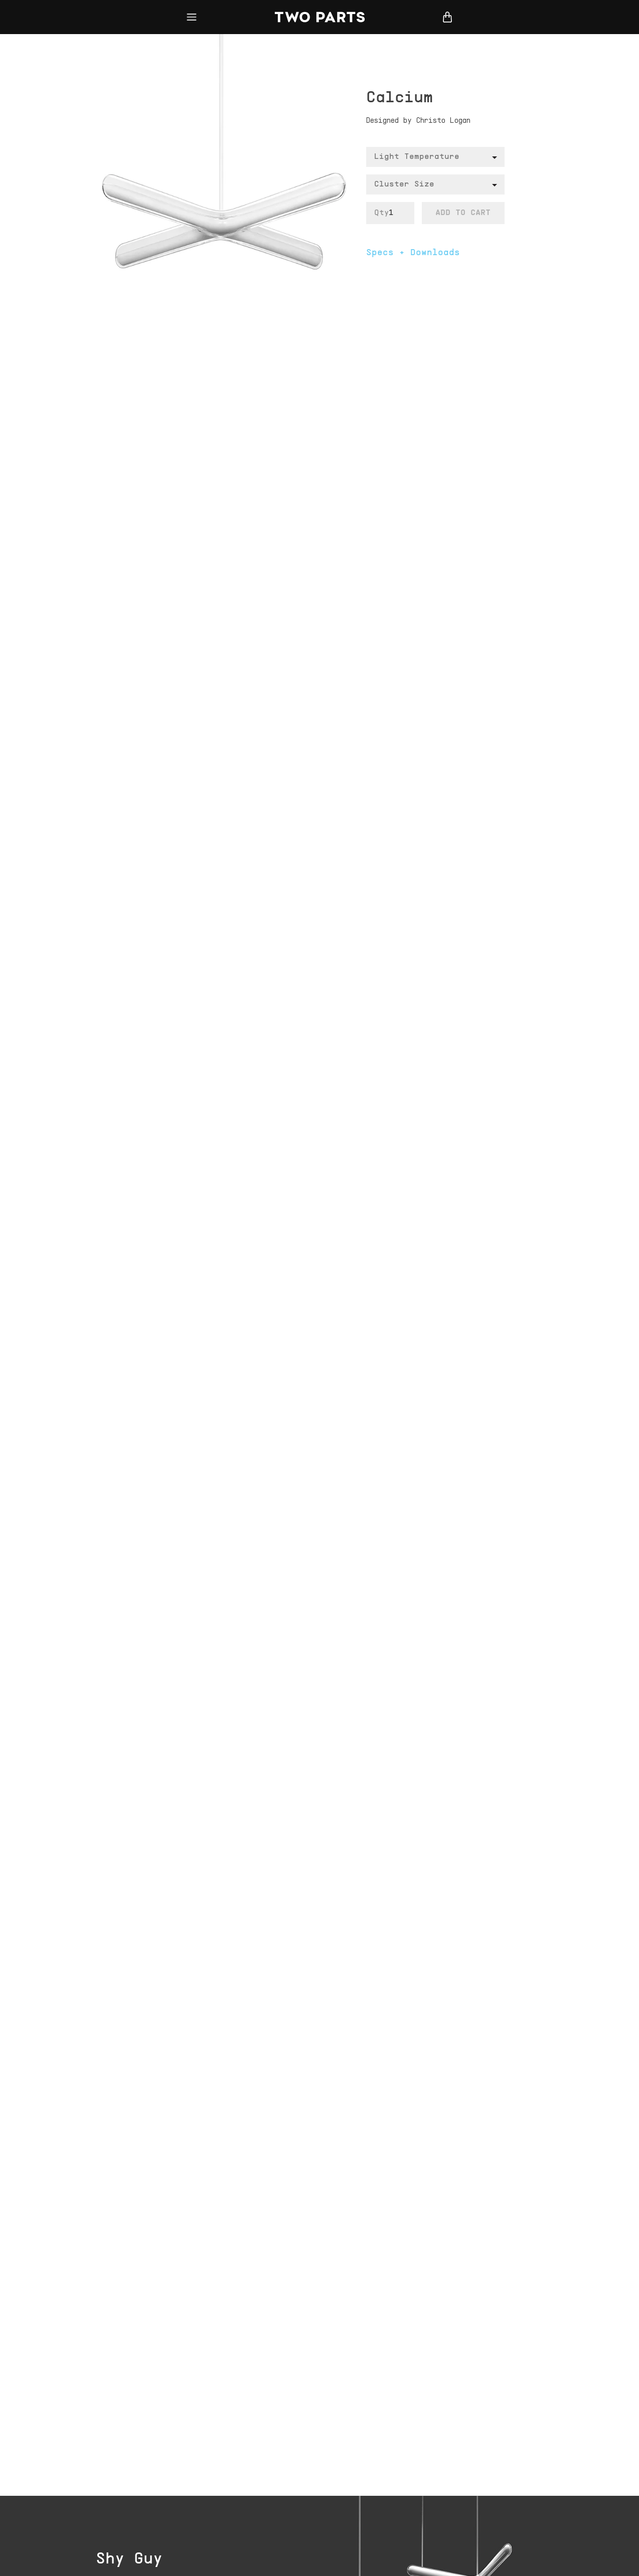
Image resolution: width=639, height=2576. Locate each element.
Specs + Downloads (413, 253)
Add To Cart (463, 213)
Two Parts (319, 17)
